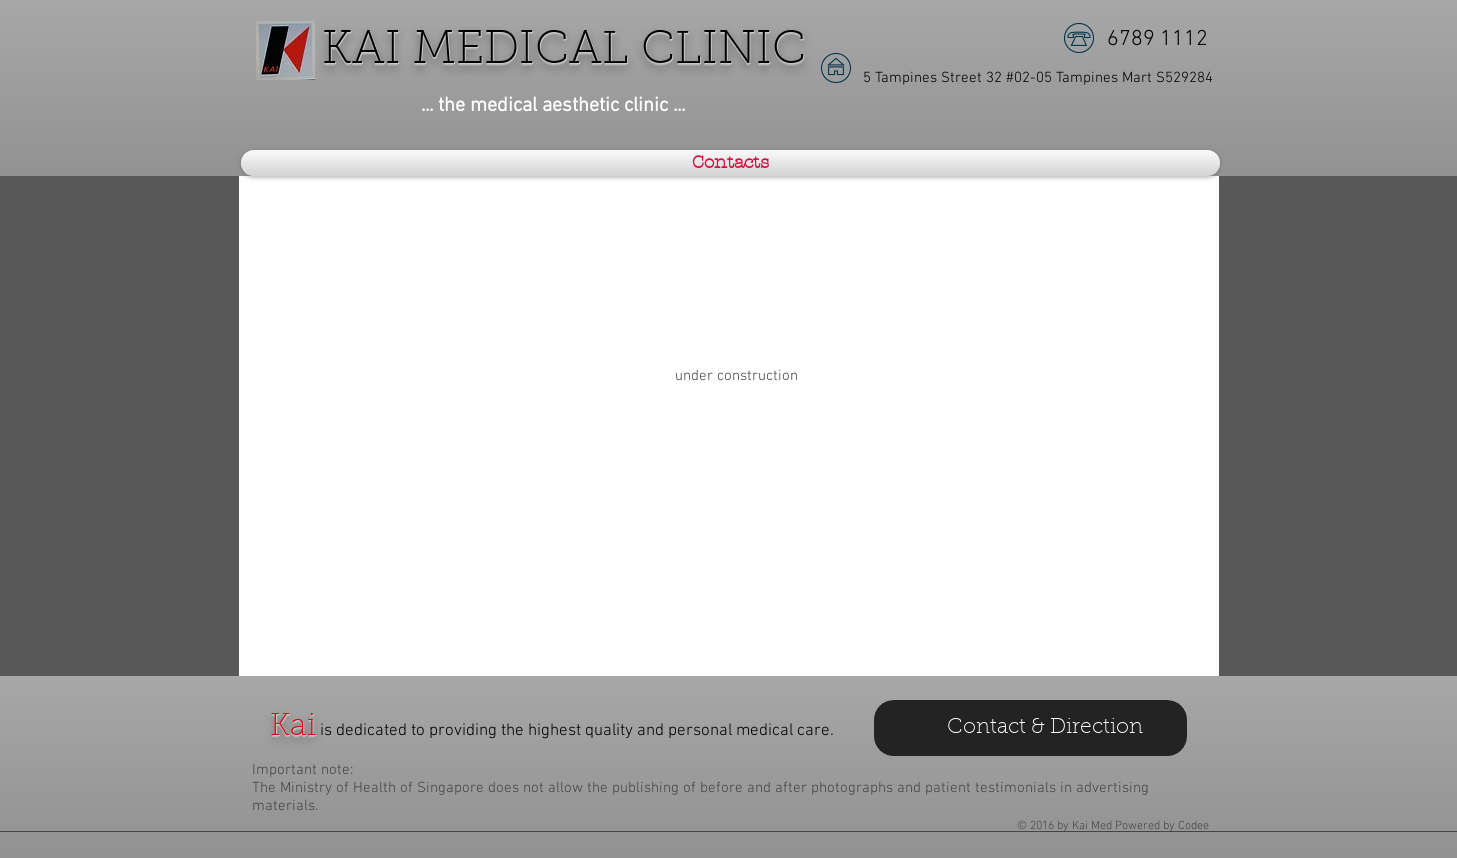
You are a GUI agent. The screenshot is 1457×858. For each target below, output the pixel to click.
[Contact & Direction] (1030, 728)
